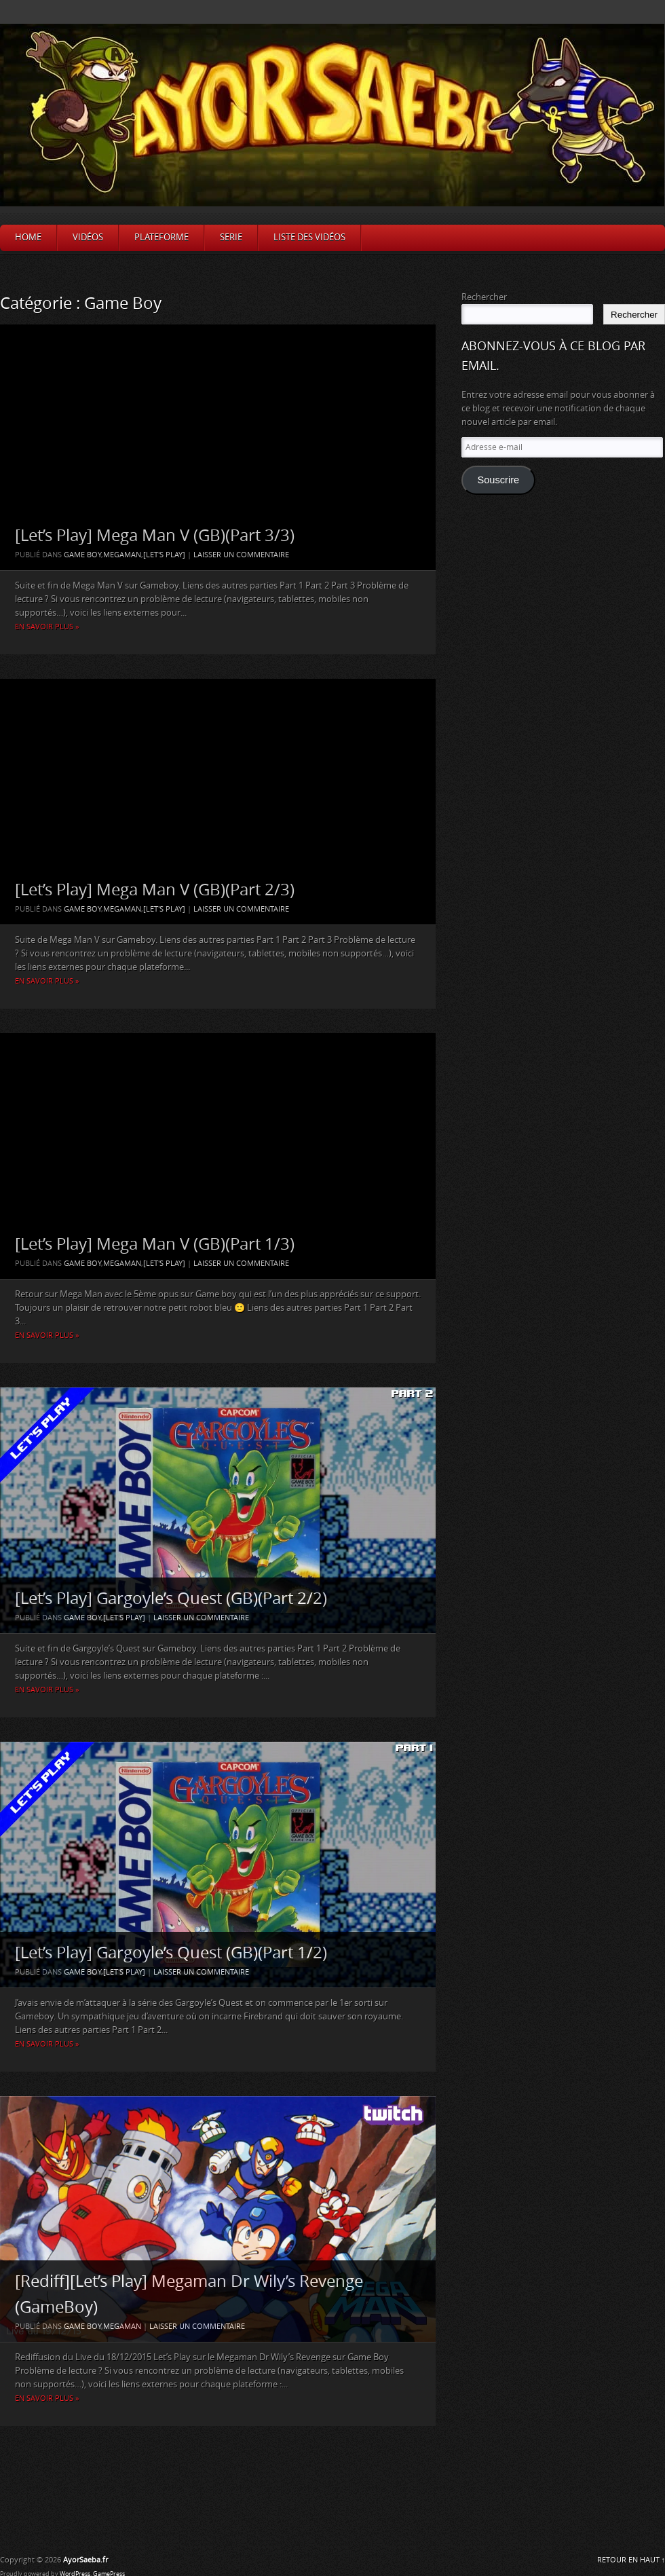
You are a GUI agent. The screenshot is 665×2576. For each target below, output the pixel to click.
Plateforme (161, 237)
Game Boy (82, 554)
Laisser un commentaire (241, 554)
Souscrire (498, 479)
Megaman (122, 554)
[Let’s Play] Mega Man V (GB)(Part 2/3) (154, 889)
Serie (231, 237)
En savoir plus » (47, 626)
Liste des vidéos (309, 237)
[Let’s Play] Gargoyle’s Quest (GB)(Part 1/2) (171, 1952)
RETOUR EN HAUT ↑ (631, 2560)
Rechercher (484, 297)
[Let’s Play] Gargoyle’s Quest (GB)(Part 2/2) (171, 1598)
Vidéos (88, 237)
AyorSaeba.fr (85, 2560)
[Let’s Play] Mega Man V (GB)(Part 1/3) (154, 1244)
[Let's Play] (164, 554)
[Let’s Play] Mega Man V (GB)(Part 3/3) (154, 535)
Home (28, 237)
